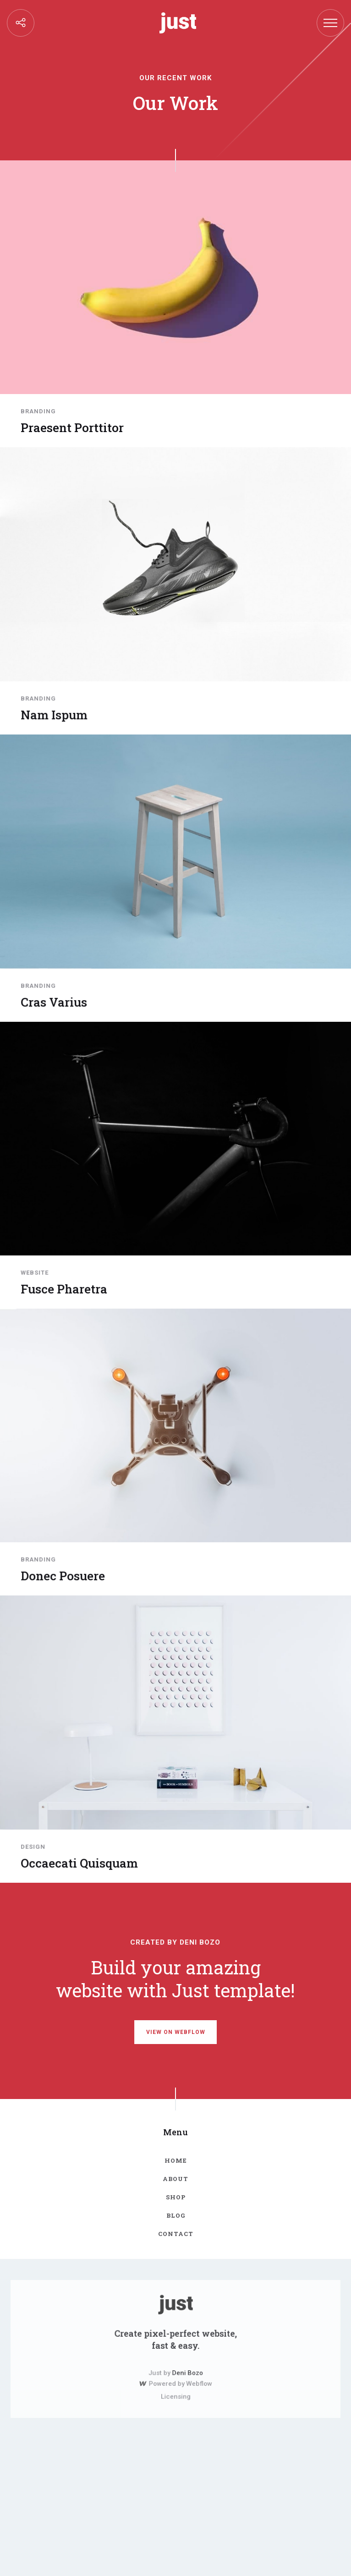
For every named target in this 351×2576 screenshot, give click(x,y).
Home (175, 2161)
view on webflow (176, 2032)
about (175, 2179)
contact (175, 2233)
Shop (176, 2197)
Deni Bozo (185, 2370)
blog (175, 2215)
